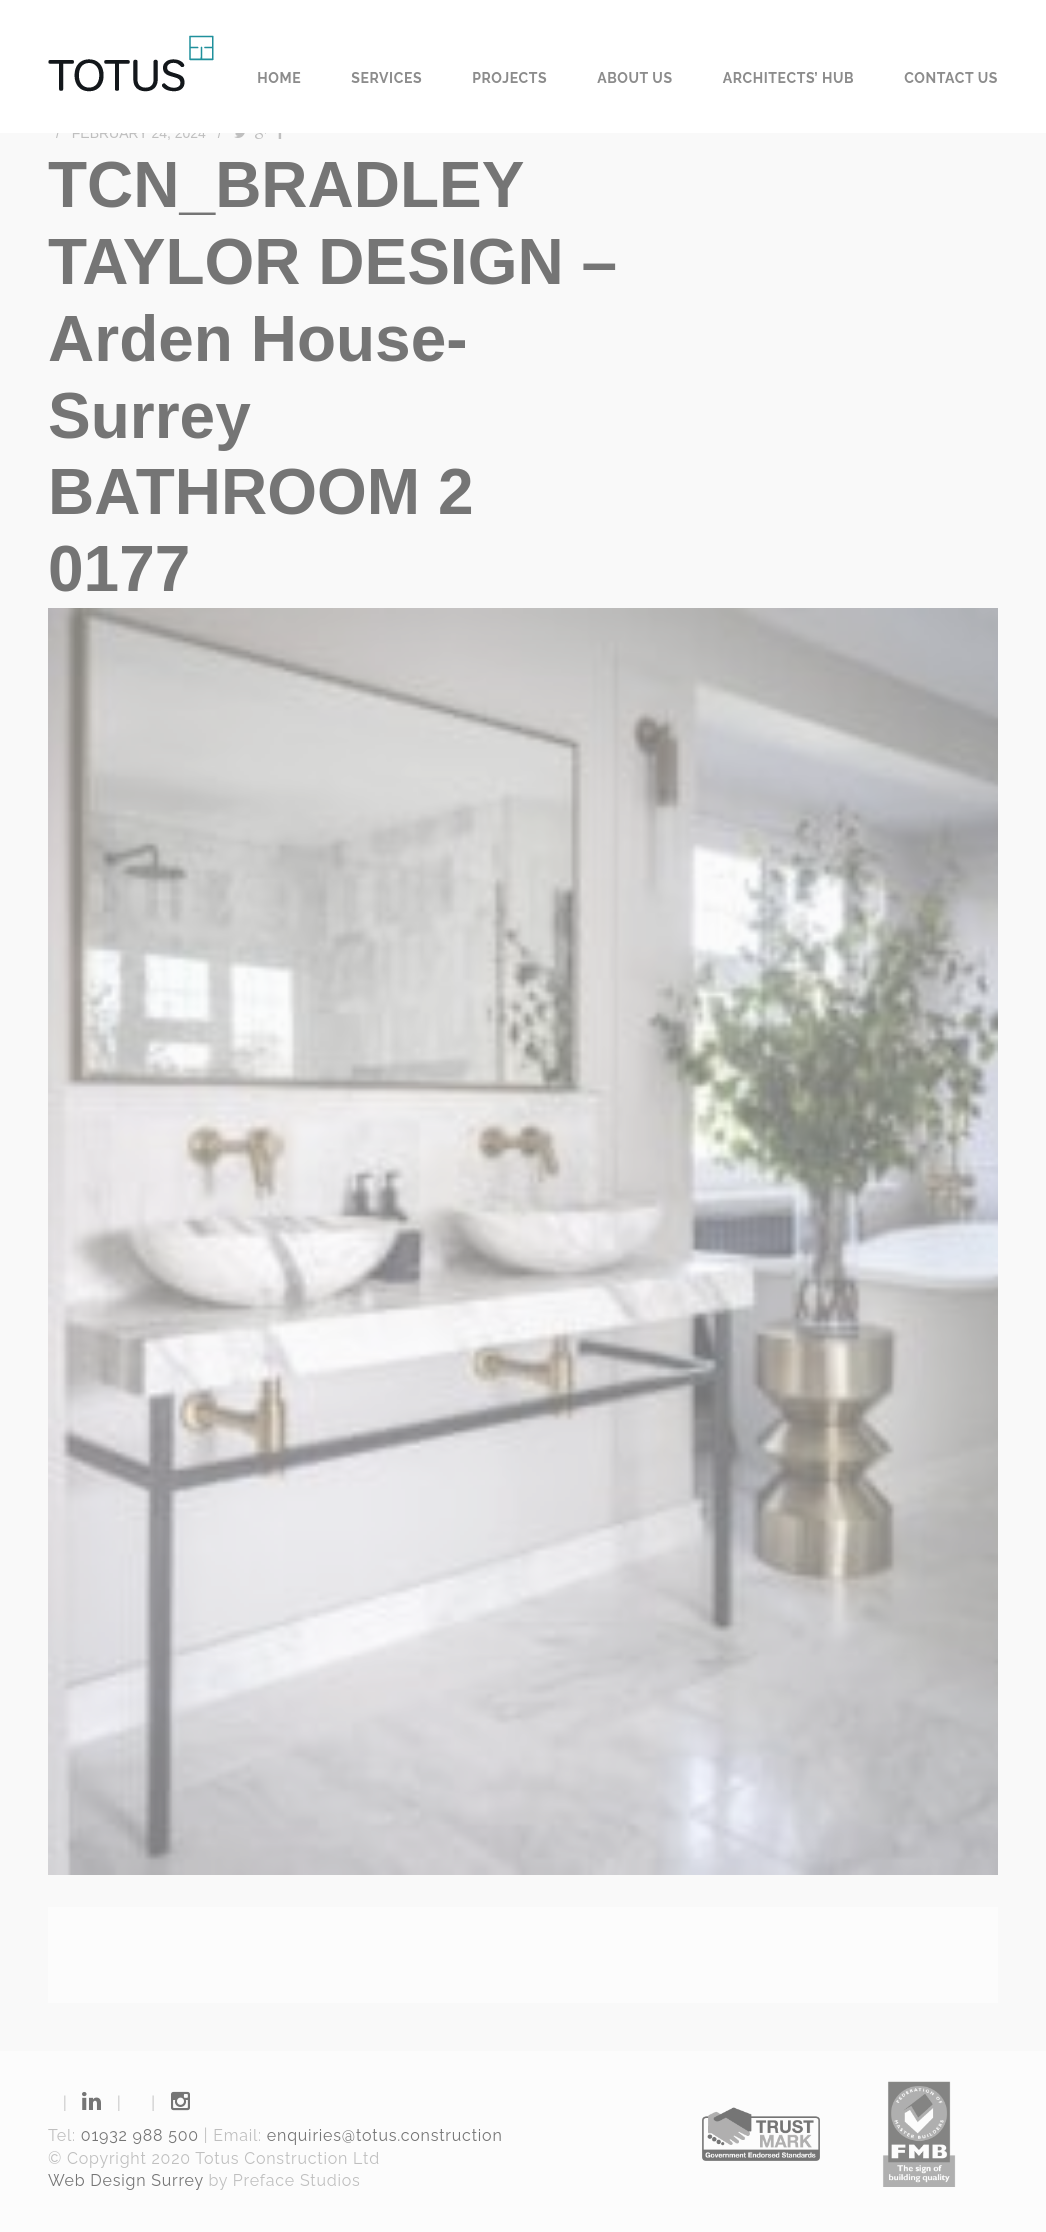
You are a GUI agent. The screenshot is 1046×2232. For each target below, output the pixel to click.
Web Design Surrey (126, 2180)
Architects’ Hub (789, 78)
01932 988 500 (140, 2135)
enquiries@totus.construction (385, 2135)
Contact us (951, 78)
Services (386, 78)
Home (279, 78)
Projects (509, 78)
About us (635, 78)
